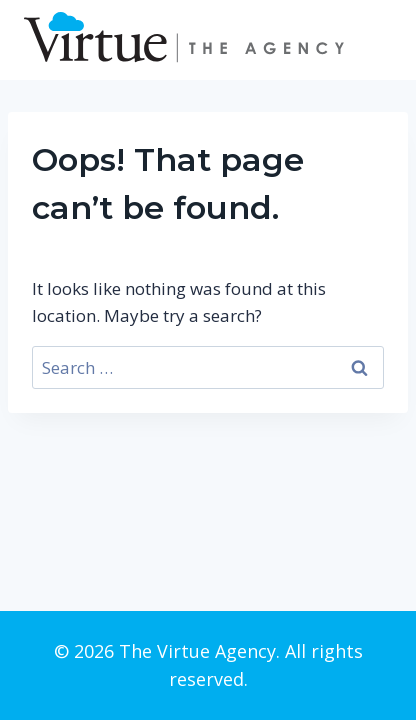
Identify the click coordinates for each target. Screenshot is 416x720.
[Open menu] (373, 40)
